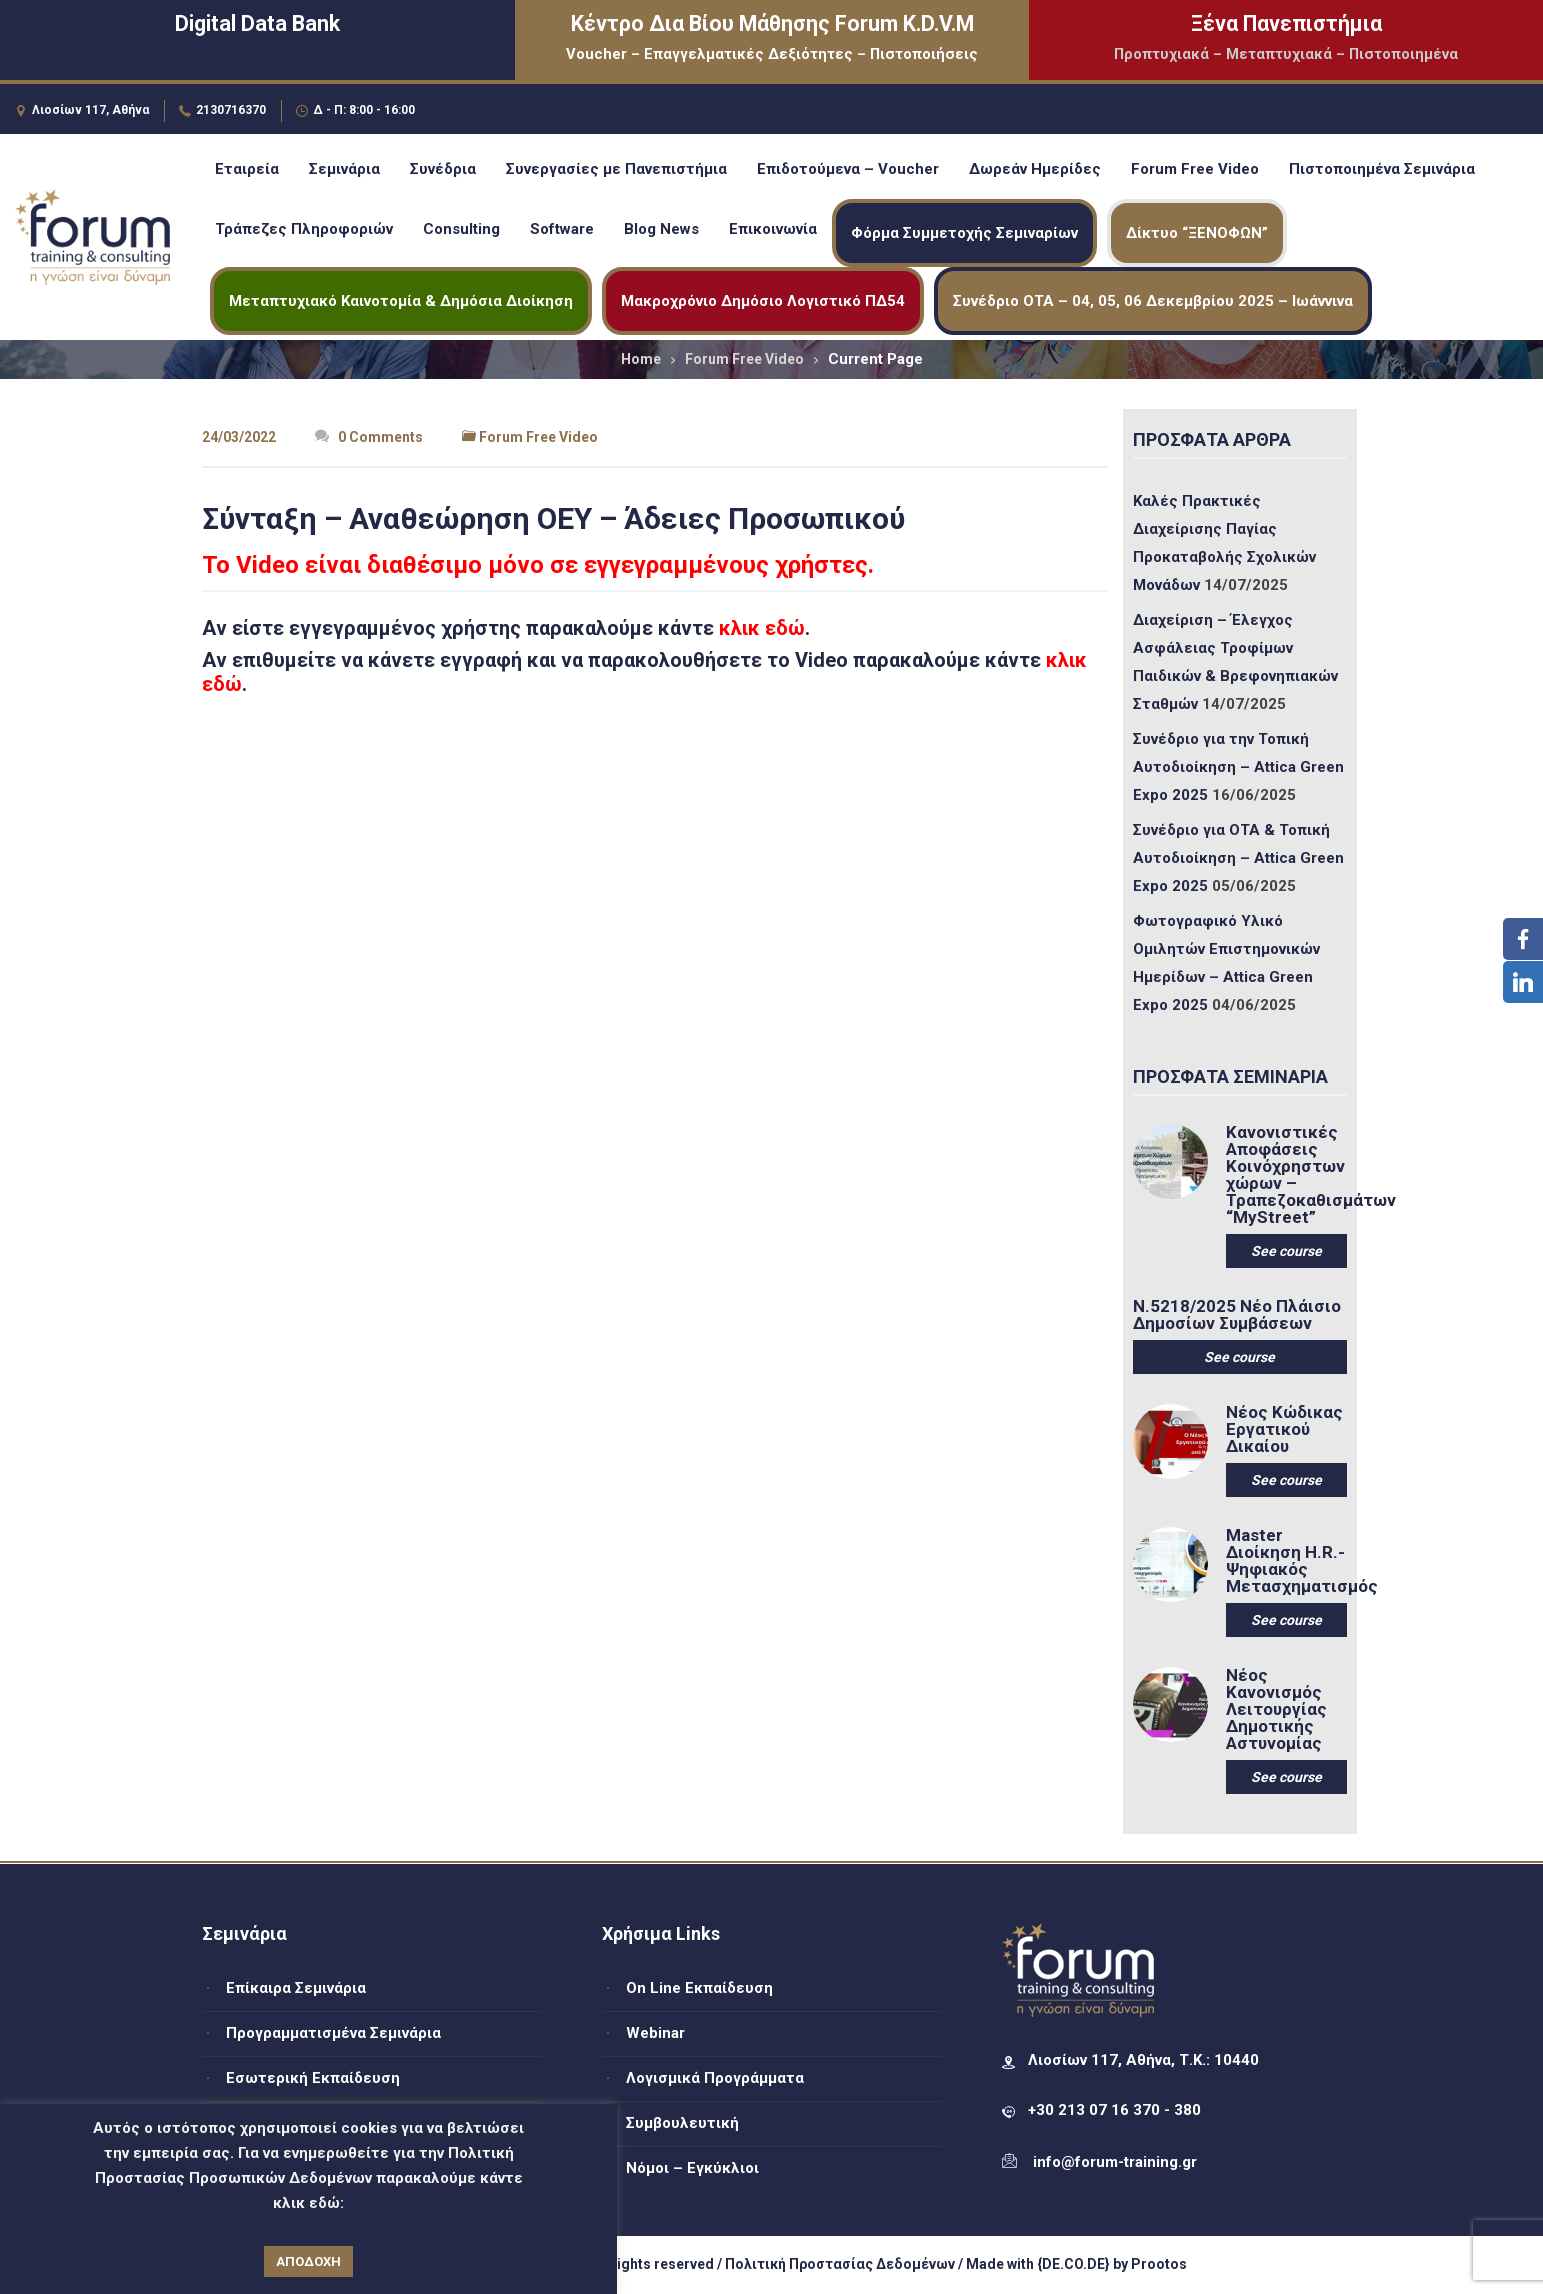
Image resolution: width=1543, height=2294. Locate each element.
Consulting (461, 229)
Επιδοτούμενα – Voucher (848, 169)
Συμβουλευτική (682, 2123)
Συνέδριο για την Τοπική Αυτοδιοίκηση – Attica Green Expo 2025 (1238, 767)
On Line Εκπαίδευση (699, 1988)
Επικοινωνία (773, 229)
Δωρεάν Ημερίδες (1035, 169)
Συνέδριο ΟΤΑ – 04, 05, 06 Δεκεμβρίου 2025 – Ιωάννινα (1153, 301)
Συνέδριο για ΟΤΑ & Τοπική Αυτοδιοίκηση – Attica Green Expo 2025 (1238, 858)
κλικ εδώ (762, 628)
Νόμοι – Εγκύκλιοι (692, 2168)
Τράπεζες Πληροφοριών (304, 229)
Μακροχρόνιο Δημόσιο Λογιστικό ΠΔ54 (763, 301)
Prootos (1159, 2264)
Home (641, 359)
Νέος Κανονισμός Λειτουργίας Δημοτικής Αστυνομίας (1276, 1709)
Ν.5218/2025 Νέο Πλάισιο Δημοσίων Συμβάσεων (1237, 1315)
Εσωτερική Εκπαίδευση (313, 2078)
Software (562, 229)
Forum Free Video (1195, 169)
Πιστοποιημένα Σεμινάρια (1382, 169)
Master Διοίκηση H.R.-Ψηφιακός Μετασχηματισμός (1286, 1561)
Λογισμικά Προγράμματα (715, 2078)
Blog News (661, 229)
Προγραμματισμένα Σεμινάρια (333, 2033)
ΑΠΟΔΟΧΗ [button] (308, 2261)
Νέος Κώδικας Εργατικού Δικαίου (1284, 1429)
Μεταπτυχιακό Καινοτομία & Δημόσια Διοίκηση (401, 301)
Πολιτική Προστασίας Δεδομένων (840, 2264)
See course (1286, 1251)
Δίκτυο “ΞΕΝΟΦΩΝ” (1197, 233)
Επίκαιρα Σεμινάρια (296, 1988)
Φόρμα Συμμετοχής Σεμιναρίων (964, 233)
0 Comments (369, 437)
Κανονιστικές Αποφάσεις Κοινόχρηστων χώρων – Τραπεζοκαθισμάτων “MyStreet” (1286, 1175)
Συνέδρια (443, 169)
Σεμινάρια (344, 169)
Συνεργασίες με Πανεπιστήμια (616, 169)
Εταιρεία (247, 169)
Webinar (655, 2033)
